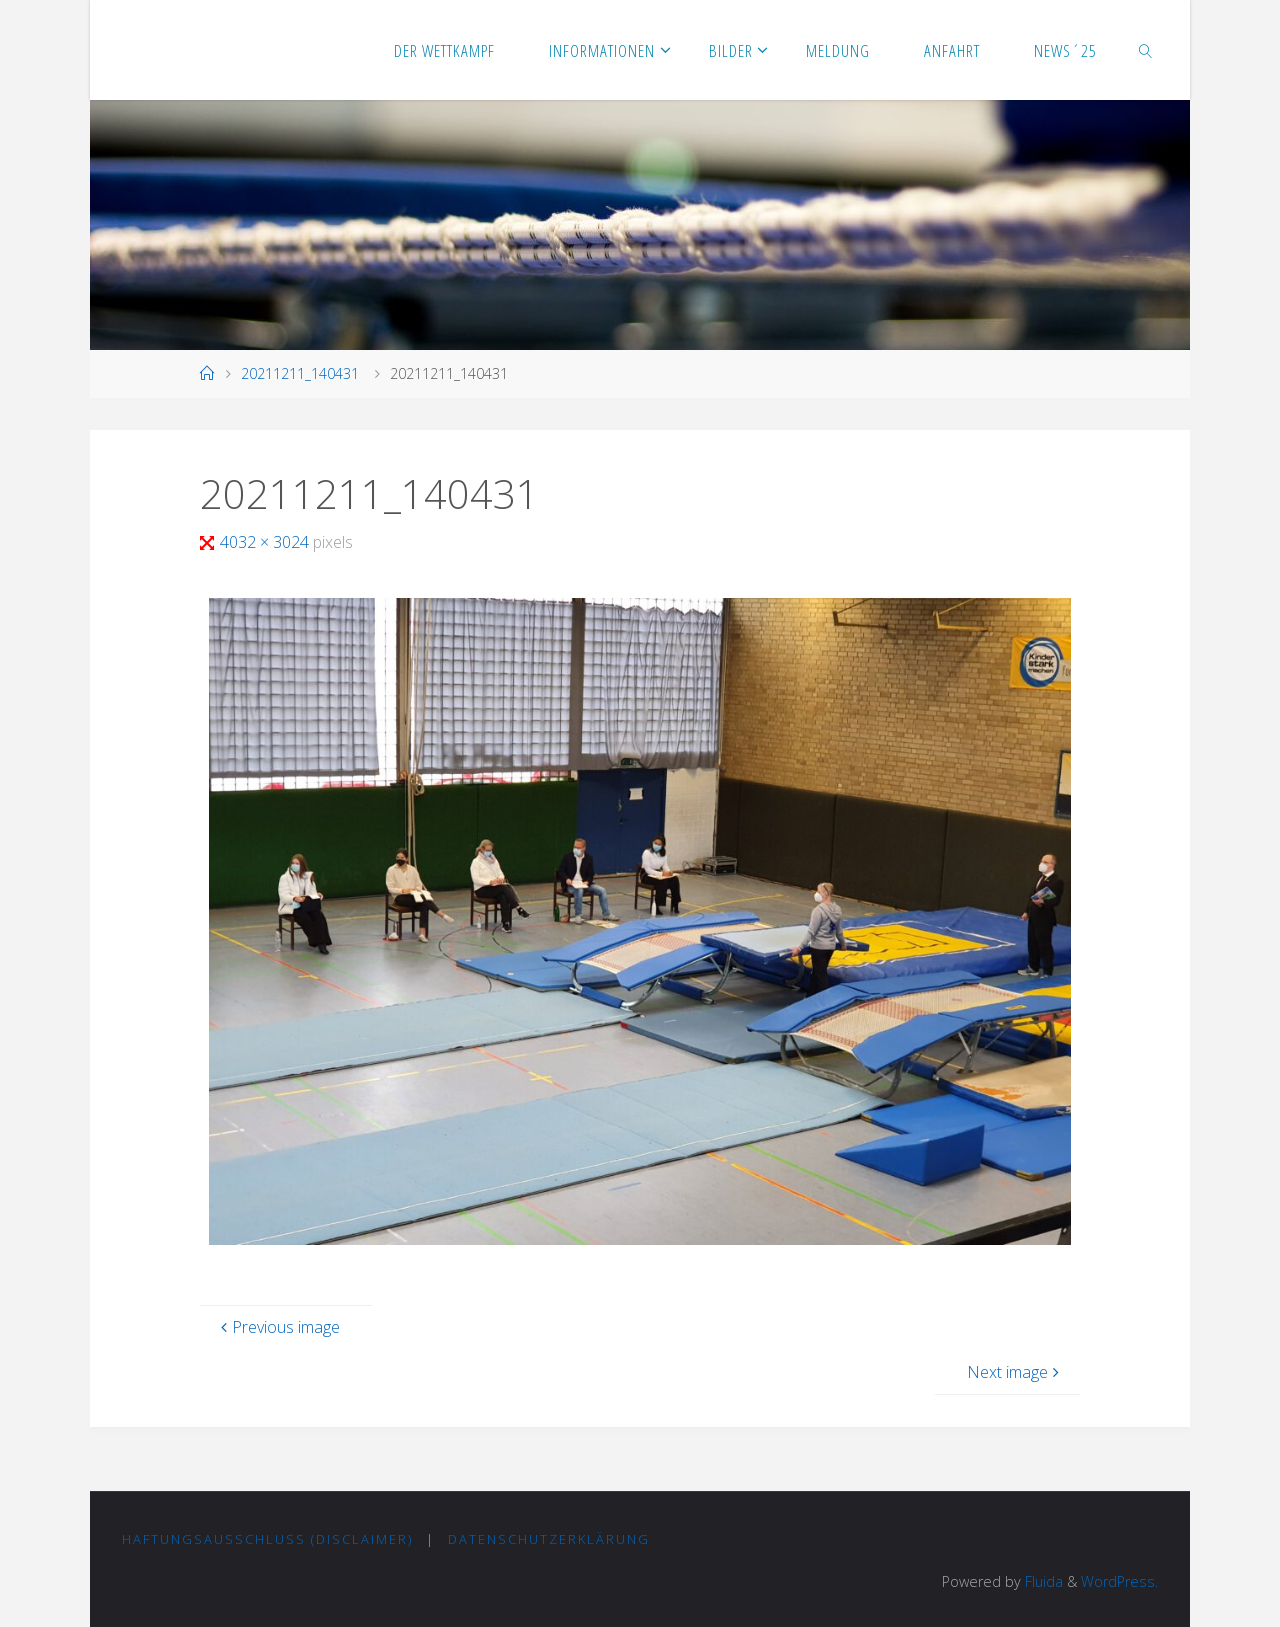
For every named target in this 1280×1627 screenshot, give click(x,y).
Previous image (278, 1327)
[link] (1146, 50)
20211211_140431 (300, 373)
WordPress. (1119, 1581)
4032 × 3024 (266, 542)
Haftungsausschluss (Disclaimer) (267, 1539)
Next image (1015, 1372)
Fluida (1042, 1581)
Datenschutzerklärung (549, 1539)
